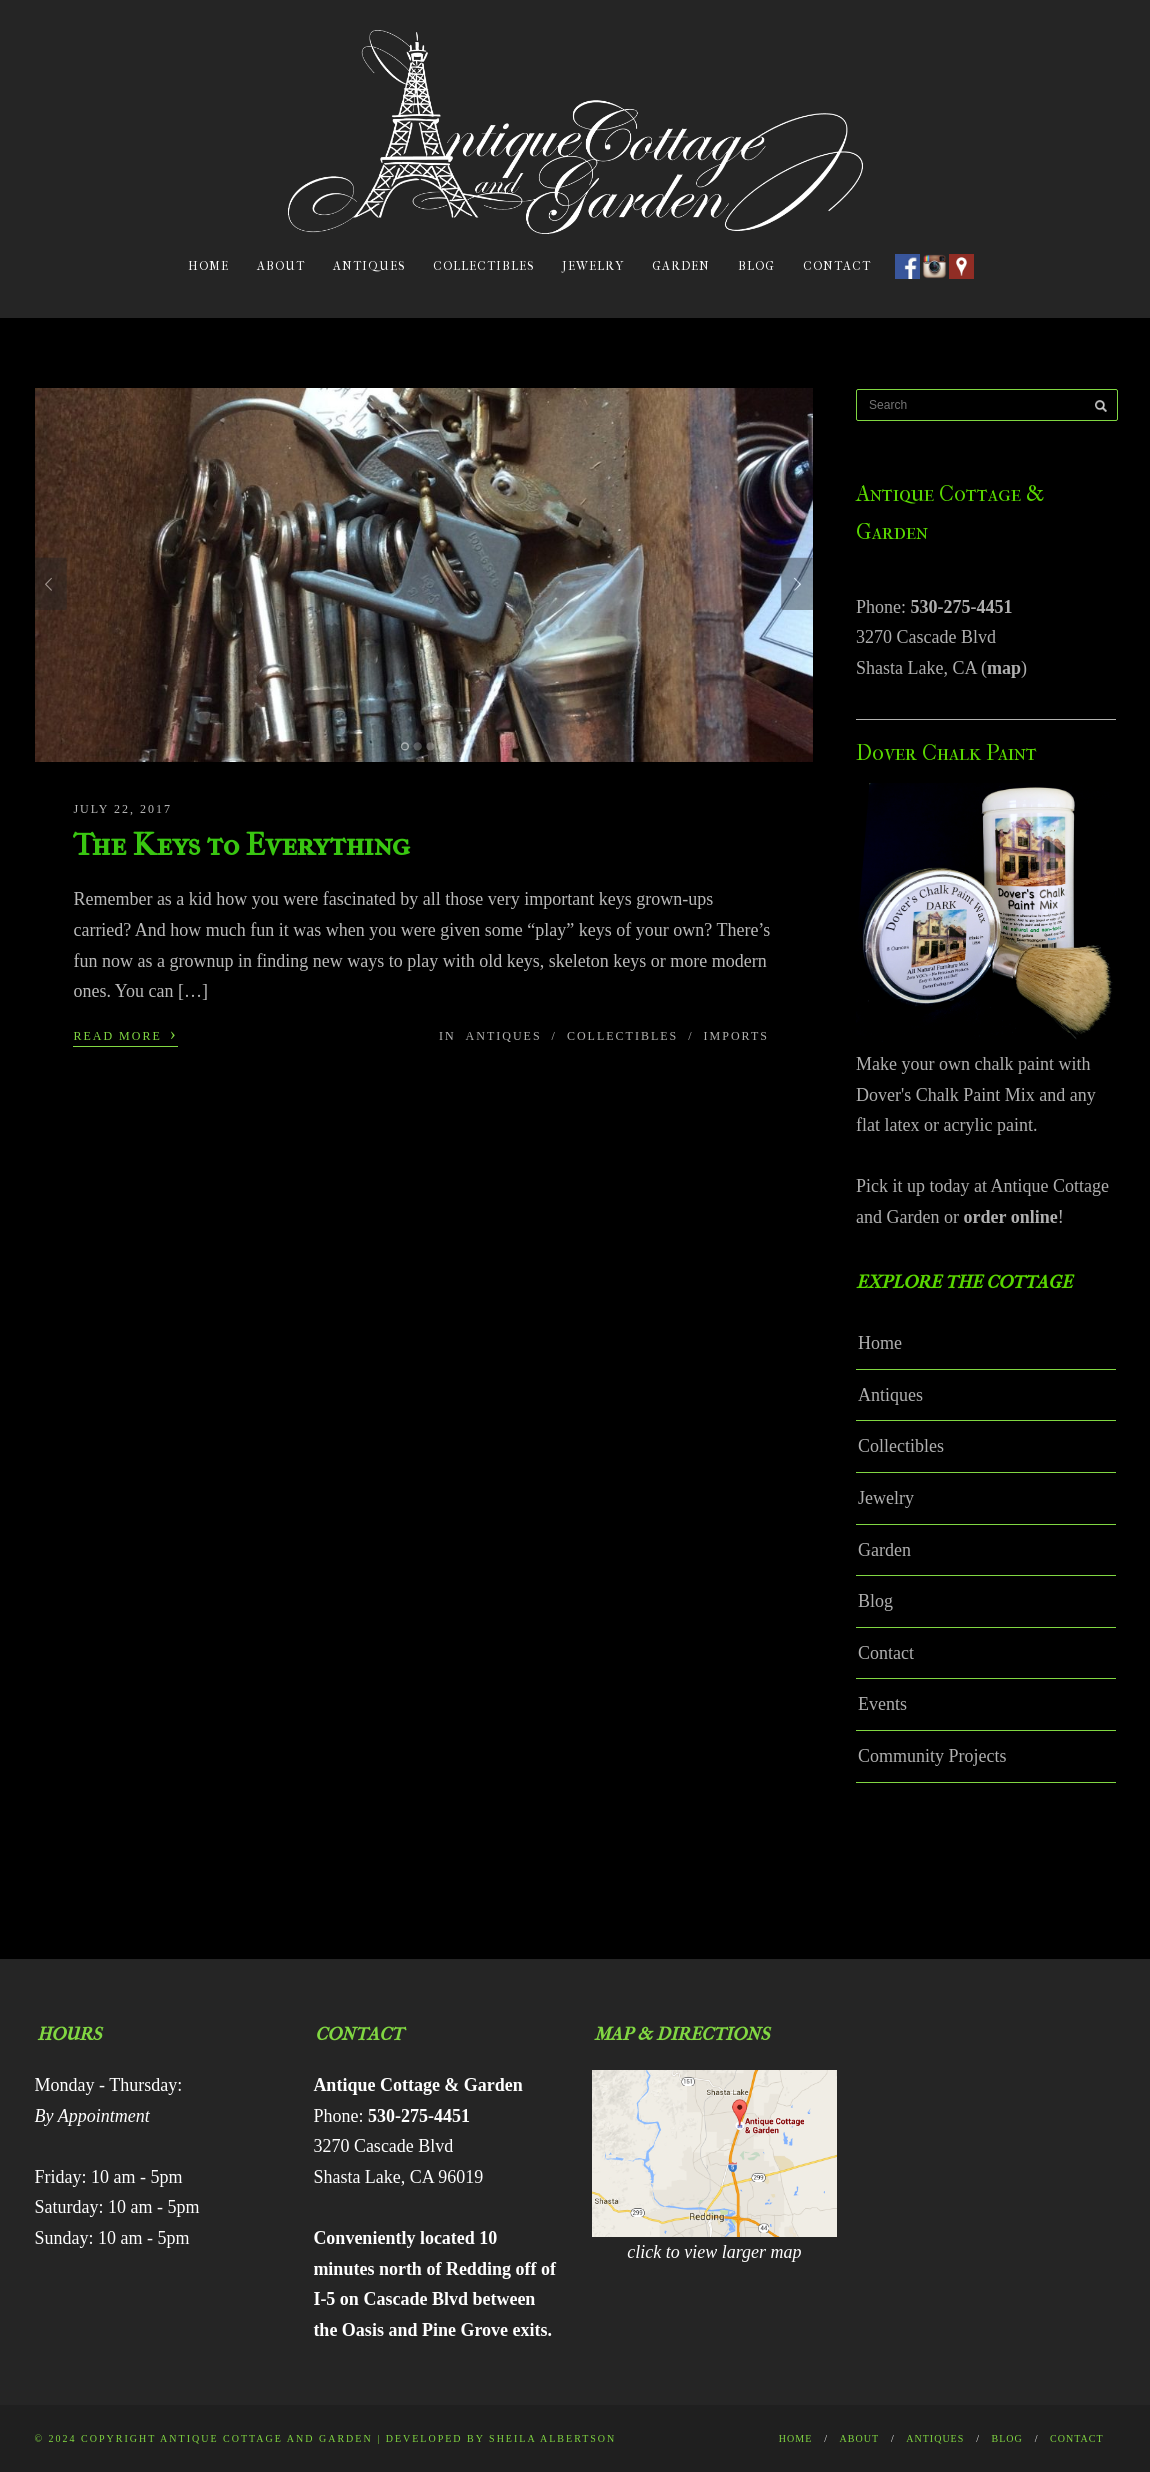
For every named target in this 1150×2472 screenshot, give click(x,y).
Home (208, 266)
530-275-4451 (962, 607)
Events (882, 1704)
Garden (681, 266)
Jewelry (593, 266)
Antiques (369, 266)
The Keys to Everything (241, 844)
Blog (756, 266)
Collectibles (483, 266)
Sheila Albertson (552, 2438)
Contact (837, 266)
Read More (125, 1034)
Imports (736, 1036)
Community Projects (932, 1756)
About (281, 266)
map (1004, 668)
